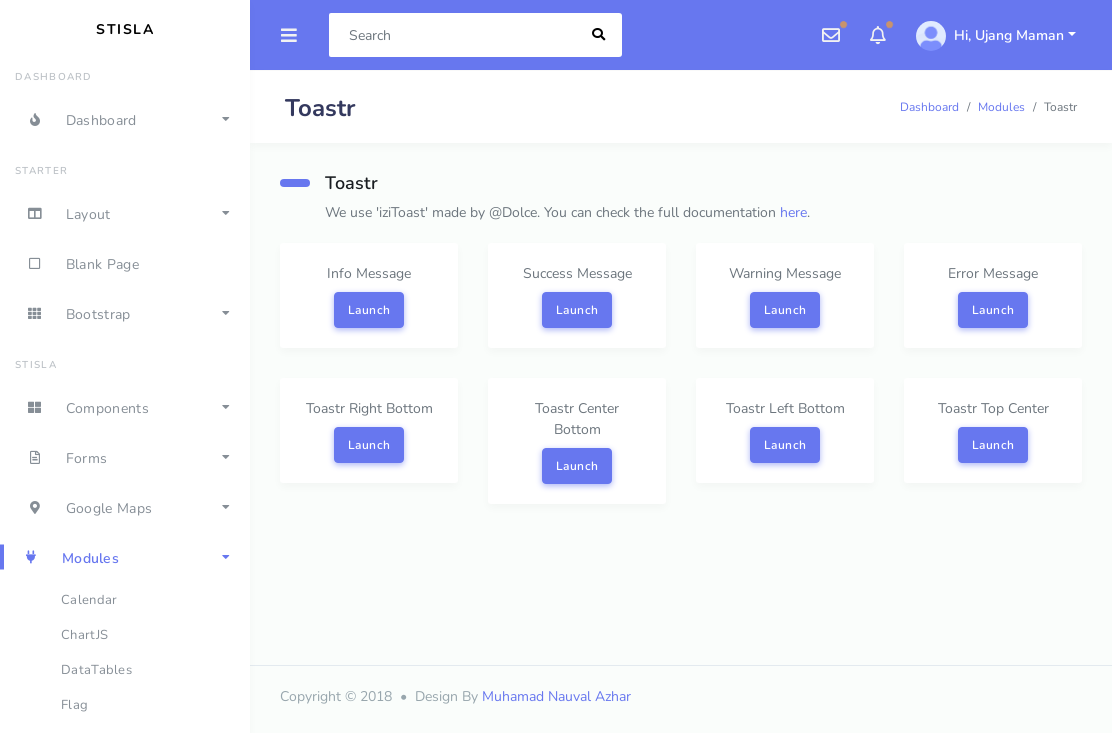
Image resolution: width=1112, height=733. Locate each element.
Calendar (89, 600)
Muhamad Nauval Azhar (556, 696)
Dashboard (929, 107)
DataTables (96, 670)
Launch (369, 310)
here (793, 212)
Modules (1001, 107)
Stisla (125, 29)
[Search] (453, 35)
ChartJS (84, 635)
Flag (74, 705)
